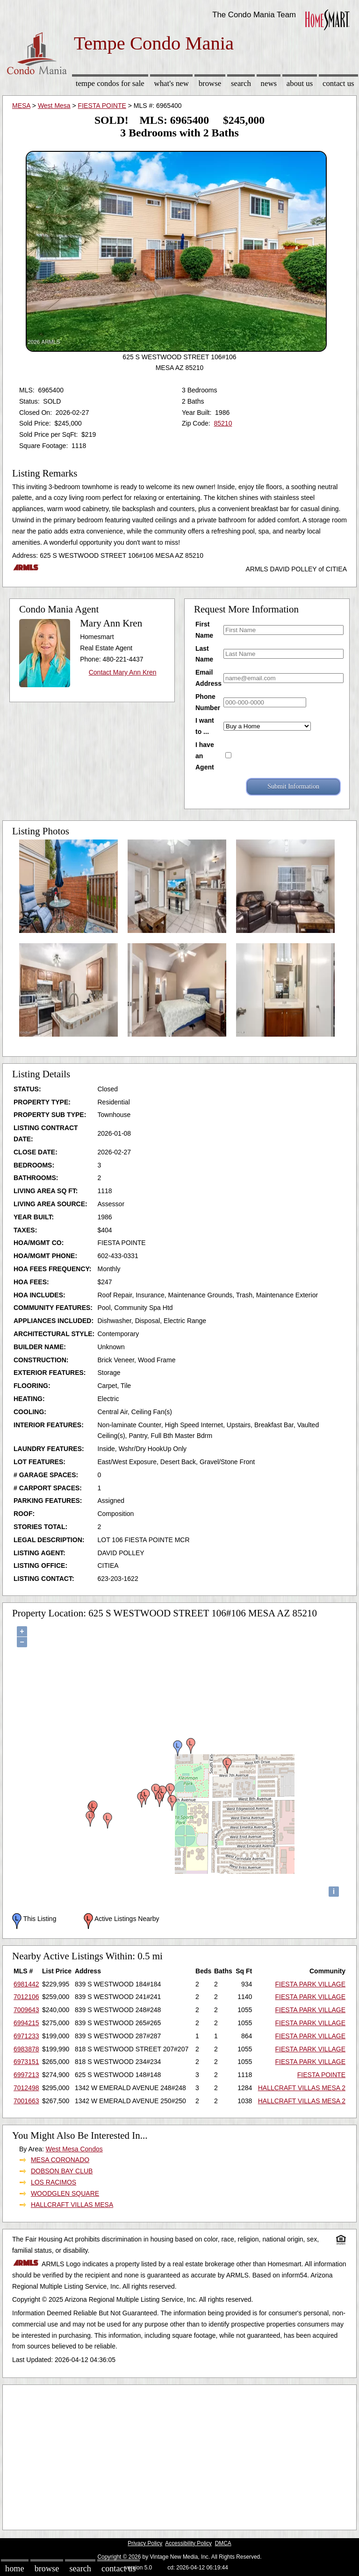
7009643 (26, 2010)
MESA (21, 105)
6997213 (26, 2074)
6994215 (26, 2023)
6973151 (26, 2061)
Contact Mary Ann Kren (123, 672)
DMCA (223, 2543)
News (269, 83)
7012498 (26, 2088)
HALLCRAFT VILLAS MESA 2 (301, 2088)
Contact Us (338, 83)
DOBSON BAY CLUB (62, 2171)
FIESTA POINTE (102, 105)
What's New (171, 83)
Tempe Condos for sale (110, 83)
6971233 (26, 2036)
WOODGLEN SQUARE (65, 2193)
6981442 (26, 1984)
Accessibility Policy (188, 2543)
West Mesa (54, 105)
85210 (223, 423)
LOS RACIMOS (53, 2182)
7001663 (26, 2101)
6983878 (26, 2049)
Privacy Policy (145, 2543)
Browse (210, 83)
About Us (300, 83)
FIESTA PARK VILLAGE (310, 1984)
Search (241, 83)
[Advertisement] (179, 2455)
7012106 (26, 1996)
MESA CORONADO (60, 2159)
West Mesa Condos (74, 2149)
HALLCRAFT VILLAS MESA (72, 2204)
